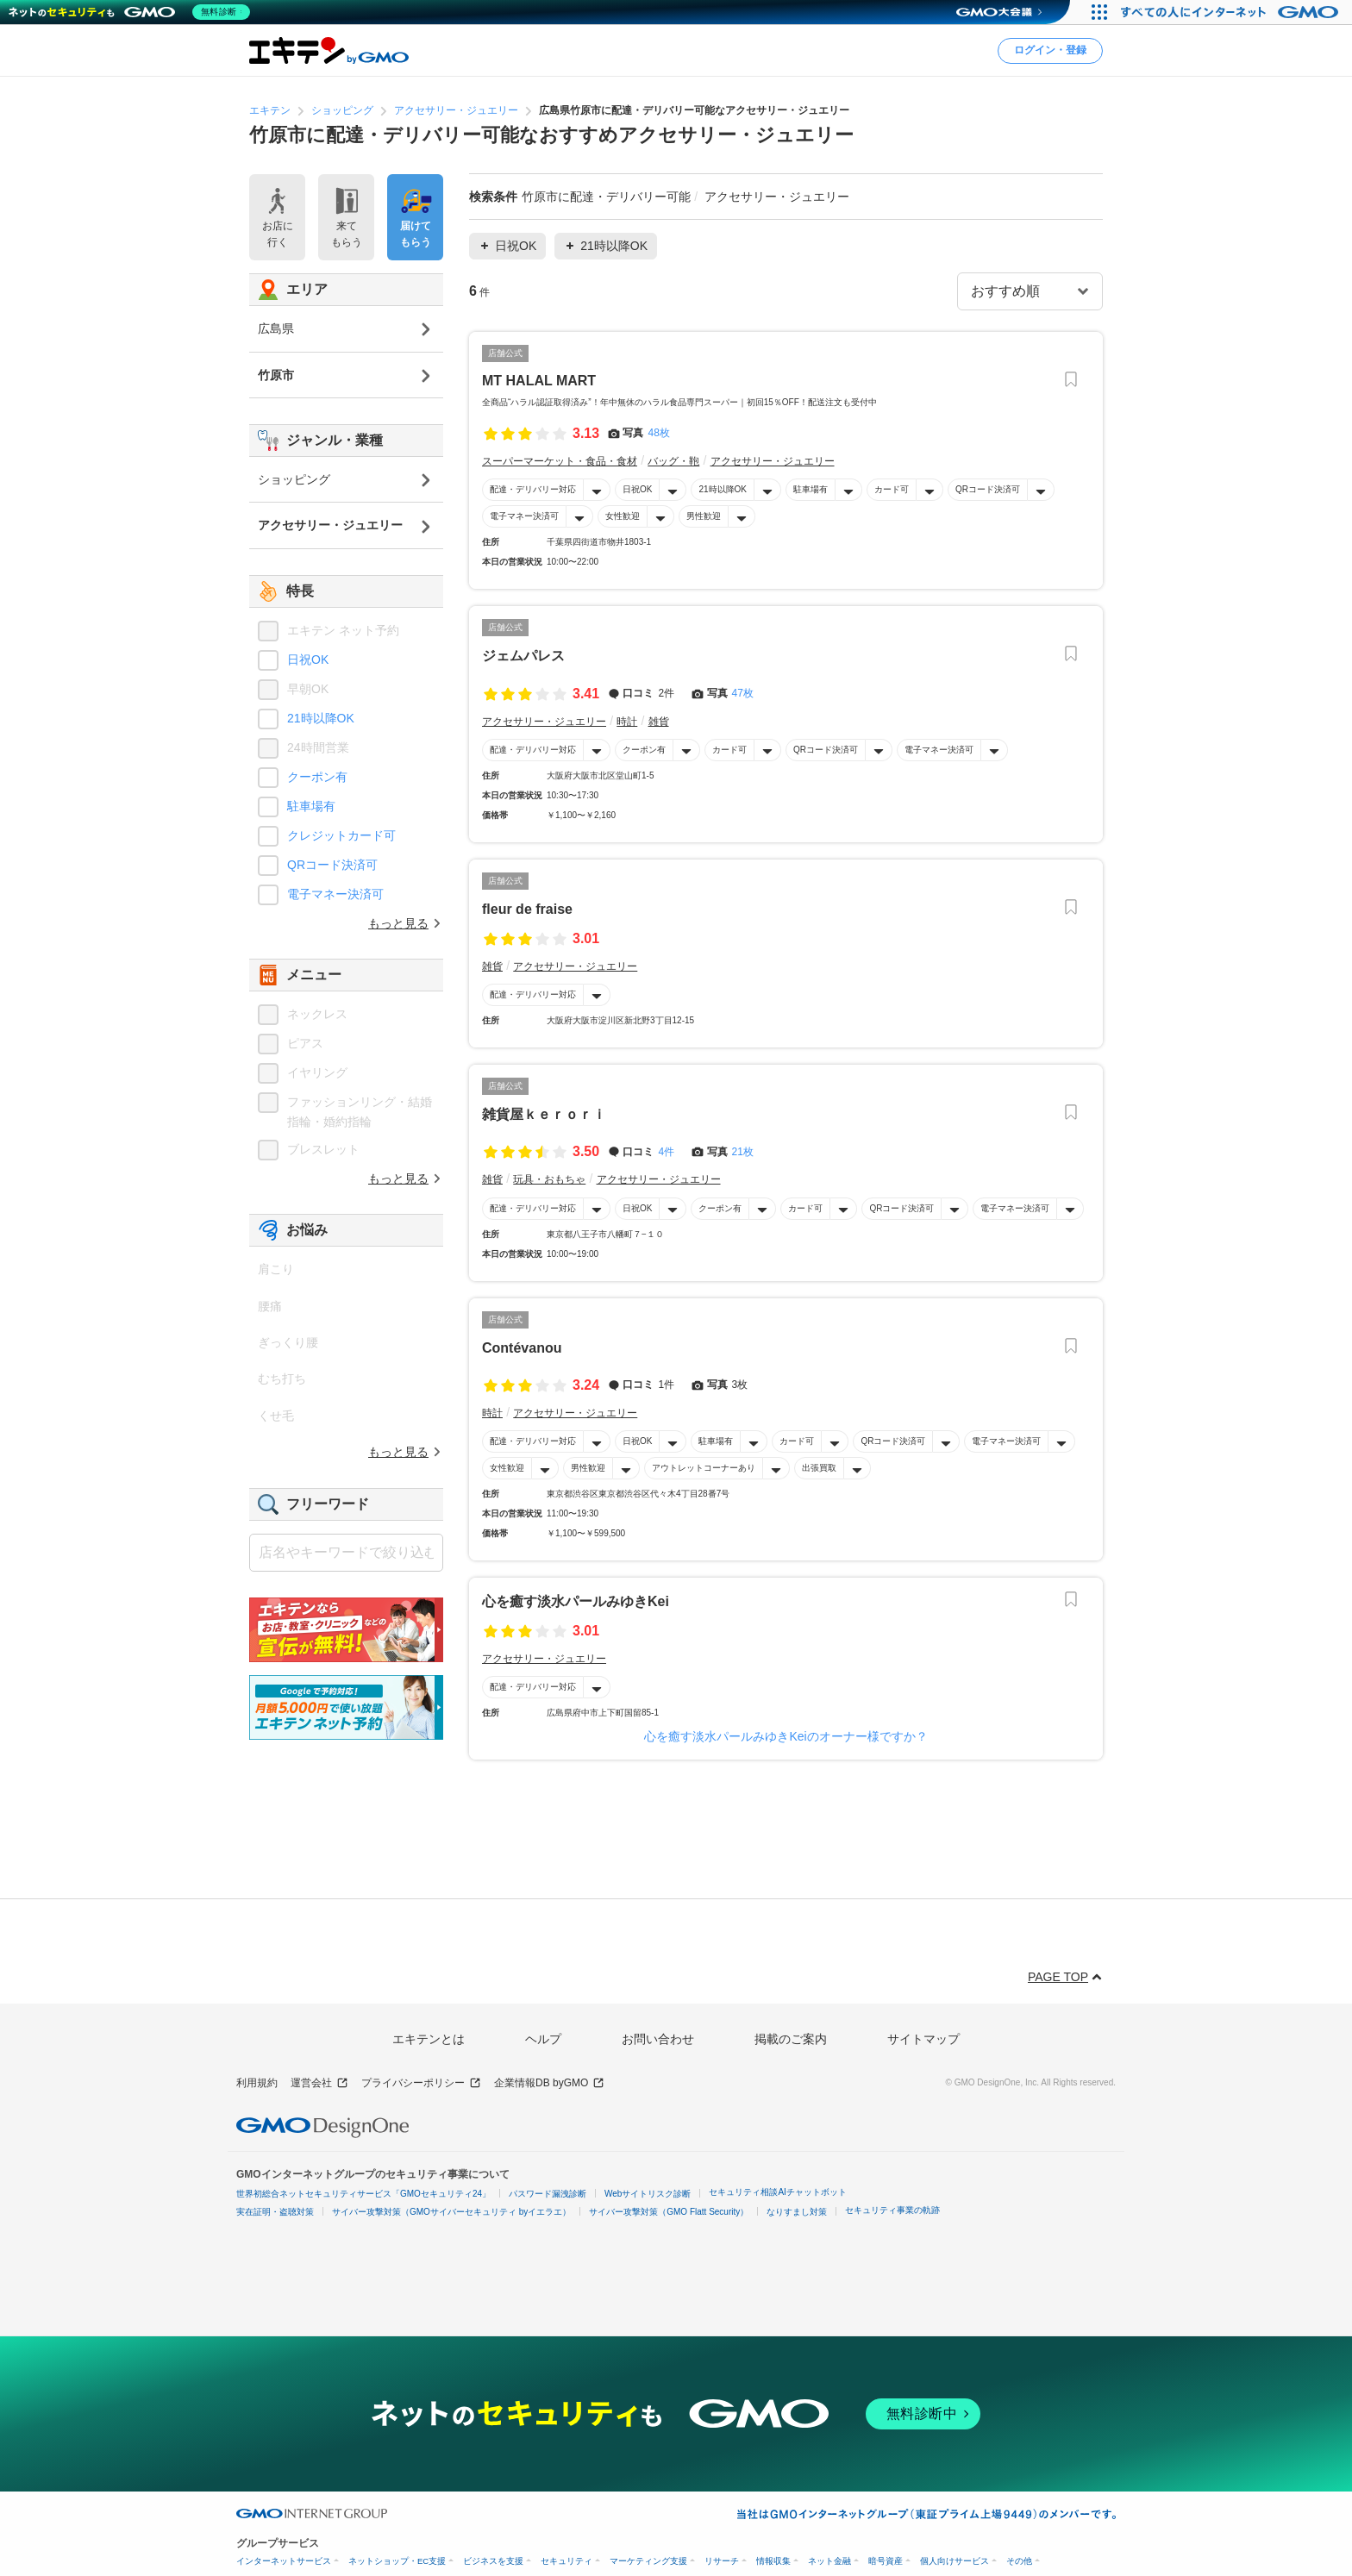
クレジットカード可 (341, 835)
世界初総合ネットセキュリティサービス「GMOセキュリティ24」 (363, 2193)
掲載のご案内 (790, 2039)
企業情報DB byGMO (549, 2083)
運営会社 (319, 2083)
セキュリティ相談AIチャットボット (777, 2192)
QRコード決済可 (987, 489)
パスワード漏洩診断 (547, 2193)
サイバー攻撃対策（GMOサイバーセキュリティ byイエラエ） (451, 2211)
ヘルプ (543, 2039)
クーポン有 (644, 749)
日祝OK (637, 489)
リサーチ (721, 2561)
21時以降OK (722, 489)
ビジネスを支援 (493, 2561)
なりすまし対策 (797, 2211)
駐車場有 (810, 489)
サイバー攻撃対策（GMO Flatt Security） (668, 2211)
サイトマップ (923, 2039)
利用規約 (257, 2083)
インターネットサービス (283, 2561)
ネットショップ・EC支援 (397, 2561)
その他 (1019, 2561)
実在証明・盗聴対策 (275, 2211)
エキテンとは (428, 2039)
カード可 (891, 489)
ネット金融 (829, 2561)
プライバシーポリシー (421, 2083)
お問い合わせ (658, 2039)
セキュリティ (566, 2561)
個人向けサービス (954, 2561)
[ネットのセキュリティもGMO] (132, 12)
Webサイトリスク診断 (647, 2193)
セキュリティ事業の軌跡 (892, 2210)
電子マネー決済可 (524, 516)
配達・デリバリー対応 (533, 489)
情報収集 (773, 2561)
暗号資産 (885, 2561)
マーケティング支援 (648, 2561)
